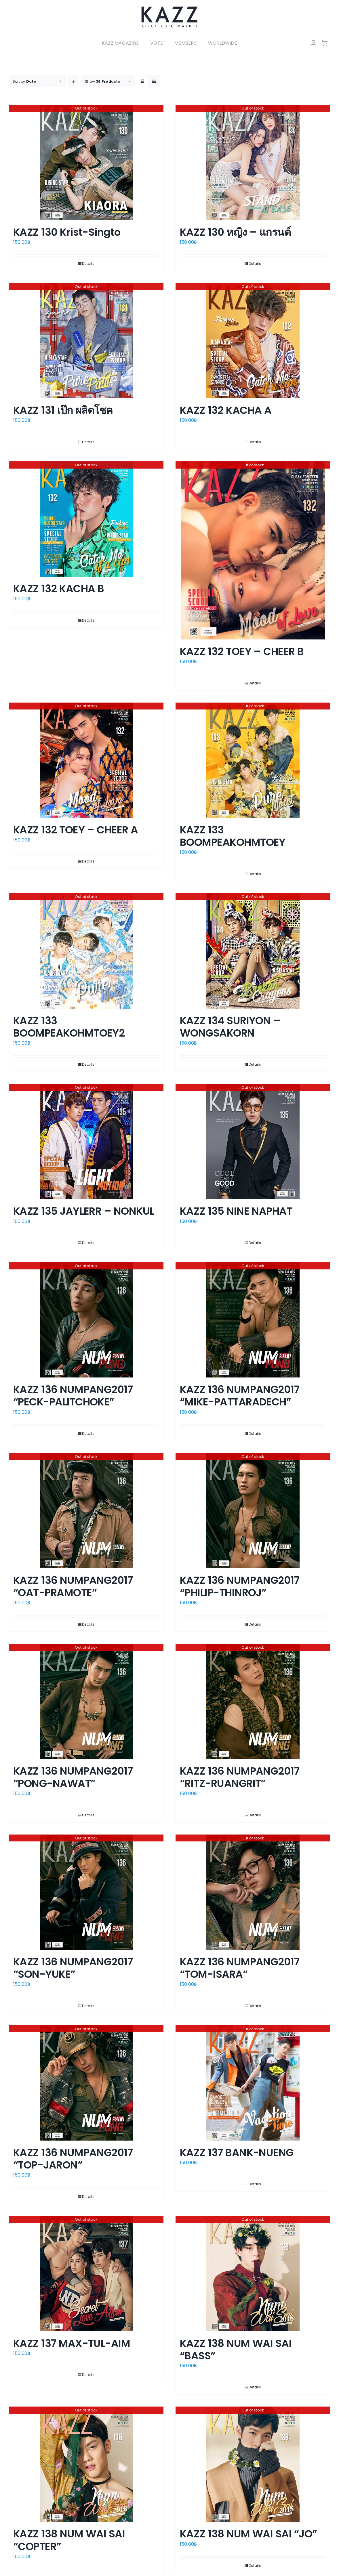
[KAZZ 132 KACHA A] (253, 340)
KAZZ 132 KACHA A (225, 410)
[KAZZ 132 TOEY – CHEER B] (253, 550)
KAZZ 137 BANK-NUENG (237, 2152)
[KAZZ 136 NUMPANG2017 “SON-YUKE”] (86, 1892)
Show (102, 81)
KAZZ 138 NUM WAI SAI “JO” (248, 2533)
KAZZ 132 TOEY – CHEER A (75, 829)
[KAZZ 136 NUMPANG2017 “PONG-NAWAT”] (86, 1701)
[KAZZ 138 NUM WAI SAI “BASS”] (253, 2273)
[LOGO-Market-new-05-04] (169, 8)
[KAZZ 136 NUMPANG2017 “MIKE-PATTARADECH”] (253, 1319)
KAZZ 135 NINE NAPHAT (236, 1211)
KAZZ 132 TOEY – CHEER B (242, 651)
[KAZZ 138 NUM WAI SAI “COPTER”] (86, 2464)
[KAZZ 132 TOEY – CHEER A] (86, 760)
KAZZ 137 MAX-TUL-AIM (71, 2343)
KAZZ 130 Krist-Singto (67, 232)
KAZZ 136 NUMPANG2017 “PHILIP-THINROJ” (239, 1586)
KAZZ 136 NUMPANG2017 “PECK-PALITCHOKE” (73, 1395)
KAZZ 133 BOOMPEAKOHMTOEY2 (69, 1026)
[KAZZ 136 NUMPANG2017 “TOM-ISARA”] (253, 1892)
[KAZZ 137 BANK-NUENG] (253, 2083)
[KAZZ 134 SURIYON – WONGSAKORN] (253, 951)
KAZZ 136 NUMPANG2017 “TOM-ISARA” (239, 1967)
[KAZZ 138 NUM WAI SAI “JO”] (253, 2464)
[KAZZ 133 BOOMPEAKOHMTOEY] (253, 760)
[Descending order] (73, 81)
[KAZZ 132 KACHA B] (86, 519)
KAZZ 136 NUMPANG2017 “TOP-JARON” (73, 2158)
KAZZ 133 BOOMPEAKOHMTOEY (232, 836)
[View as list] (154, 81)
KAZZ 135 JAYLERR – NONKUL (83, 1211)
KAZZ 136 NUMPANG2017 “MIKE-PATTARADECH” (239, 1395)
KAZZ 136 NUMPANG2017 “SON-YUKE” (73, 1967)
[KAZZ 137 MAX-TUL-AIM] (86, 2273)
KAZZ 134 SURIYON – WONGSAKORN (230, 1026)
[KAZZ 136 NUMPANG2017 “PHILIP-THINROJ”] (253, 1510)
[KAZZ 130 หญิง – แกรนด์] (253, 162)
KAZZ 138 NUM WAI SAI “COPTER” (69, 2540)
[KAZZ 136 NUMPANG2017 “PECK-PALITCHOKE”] (86, 1319)
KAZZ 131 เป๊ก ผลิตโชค (63, 410)
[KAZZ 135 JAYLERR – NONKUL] (86, 1141)
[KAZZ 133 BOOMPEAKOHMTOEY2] (86, 951)
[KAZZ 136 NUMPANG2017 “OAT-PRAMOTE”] (86, 1510)
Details (88, 263)
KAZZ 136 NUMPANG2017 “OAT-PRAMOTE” (73, 1586)
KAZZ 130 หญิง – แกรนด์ (235, 232)
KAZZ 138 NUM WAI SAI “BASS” (236, 2349)
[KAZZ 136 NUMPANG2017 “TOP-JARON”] (86, 2083)
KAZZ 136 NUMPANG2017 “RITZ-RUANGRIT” (239, 1777)
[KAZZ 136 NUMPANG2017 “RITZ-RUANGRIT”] (253, 1701)
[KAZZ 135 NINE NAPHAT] (253, 1141)
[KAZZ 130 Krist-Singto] (86, 162)
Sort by (24, 81)
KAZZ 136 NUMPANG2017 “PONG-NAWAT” (73, 1777)
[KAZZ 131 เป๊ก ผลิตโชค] (86, 340)
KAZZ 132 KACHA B (58, 588)
